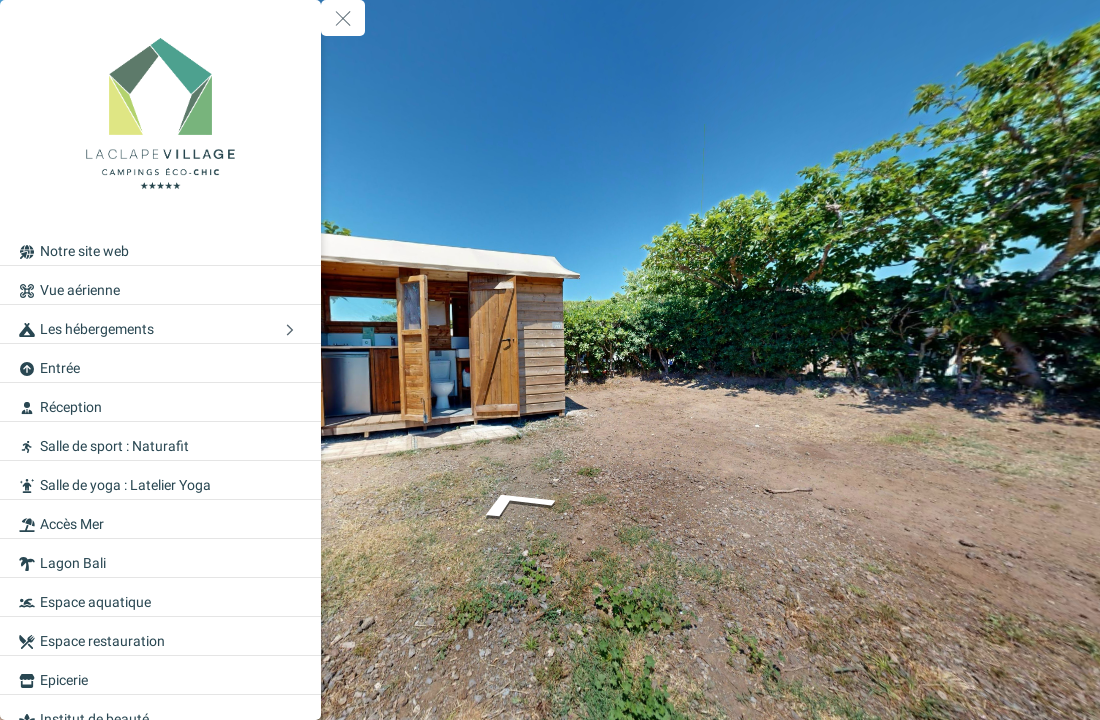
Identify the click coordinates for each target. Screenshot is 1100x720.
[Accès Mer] (160, 519)
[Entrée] (160, 363)
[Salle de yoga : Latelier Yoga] (160, 480)
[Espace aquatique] (160, 597)
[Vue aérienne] (160, 285)
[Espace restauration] (160, 636)
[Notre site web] (160, 246)
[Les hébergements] (160, 324)
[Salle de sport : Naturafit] (160, 441)
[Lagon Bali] (160, 558)
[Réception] (160, 402)
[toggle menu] (343, 18)
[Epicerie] (160, 675)
